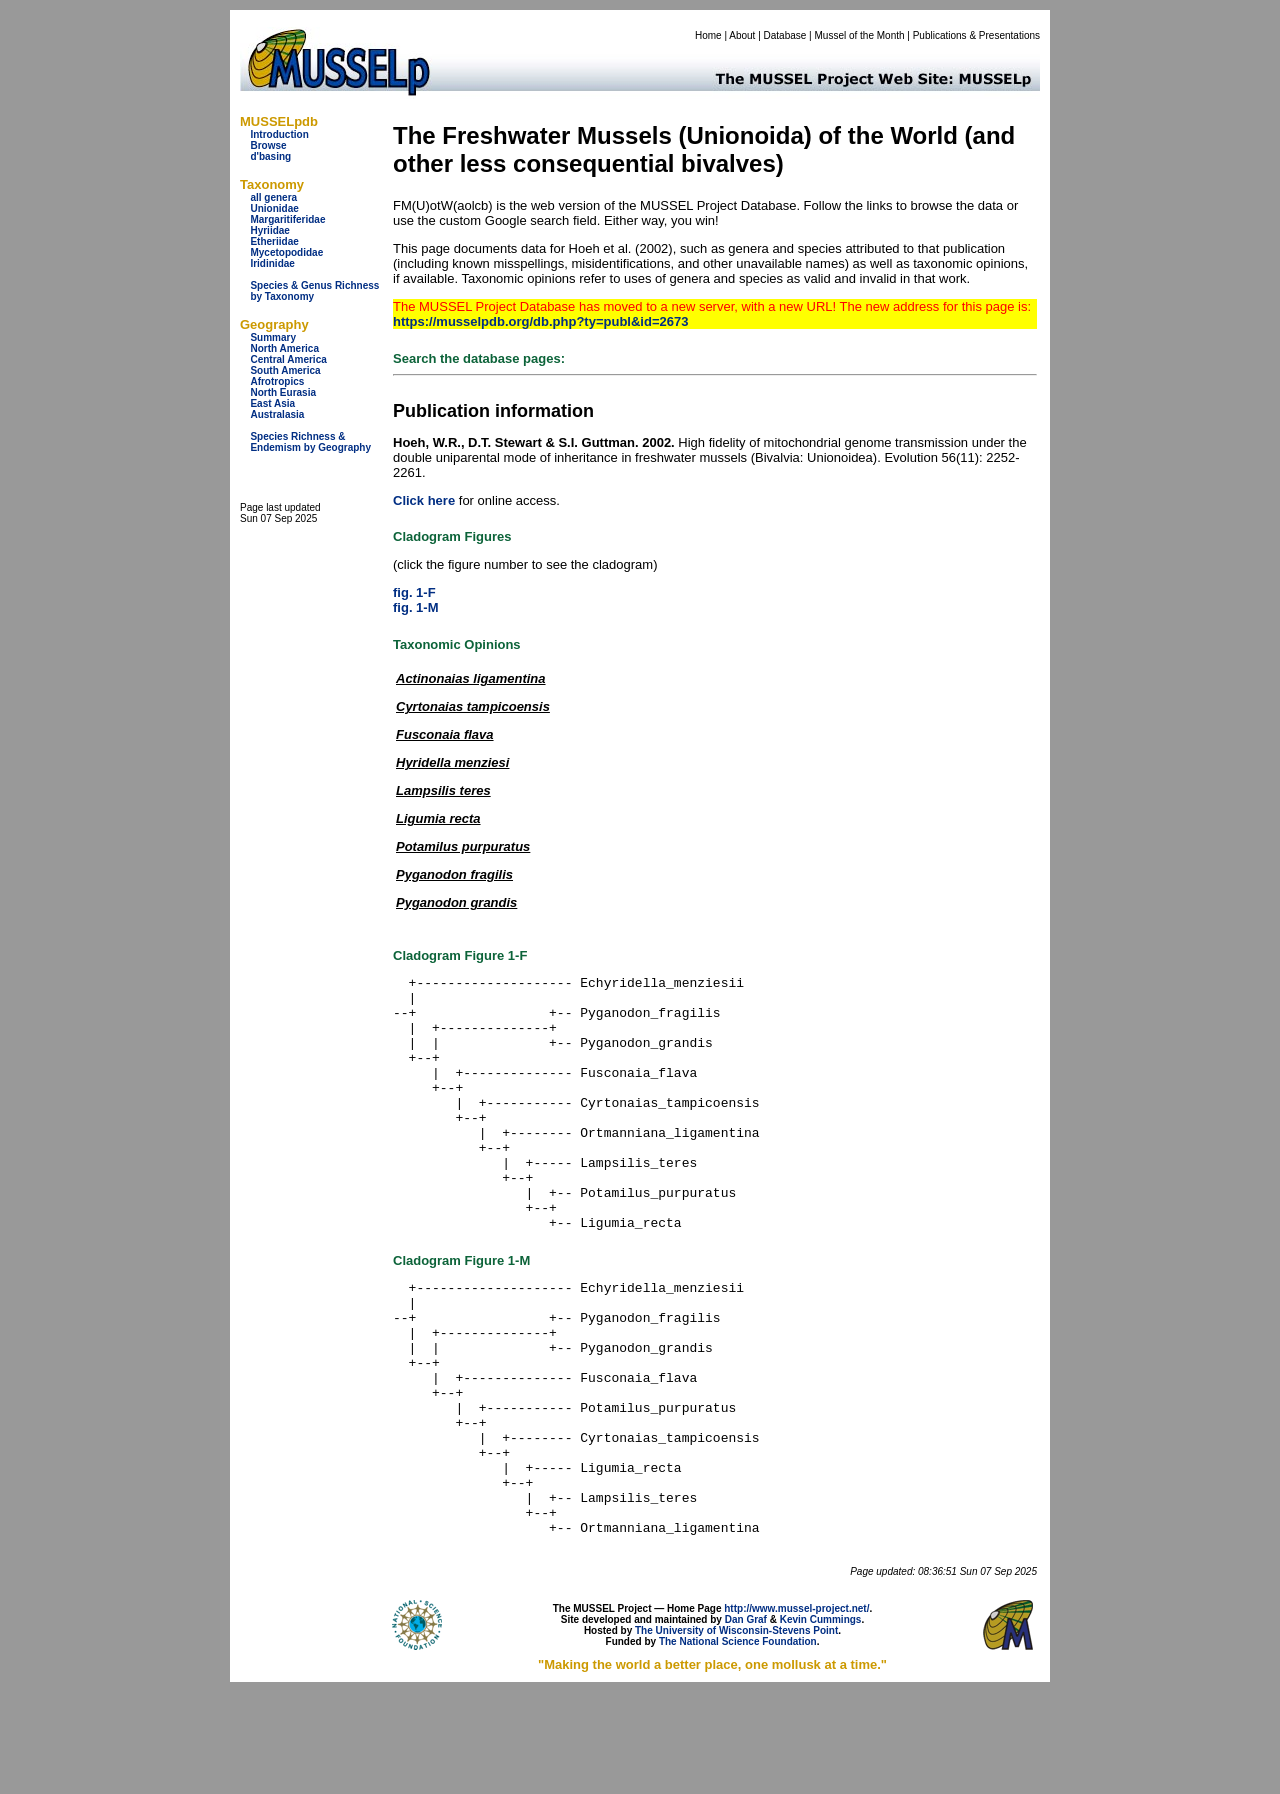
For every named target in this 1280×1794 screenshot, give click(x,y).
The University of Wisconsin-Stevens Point (736, 1732)
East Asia (272, 403)
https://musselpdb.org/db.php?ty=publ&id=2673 (540, 321)
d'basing (270, 156)
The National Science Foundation (738, 1743)
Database (785, 35)
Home (708, 35)
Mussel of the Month (860, 35)
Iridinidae (272, 263)
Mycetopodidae (286, 252)
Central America (288, 359)
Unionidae (274, 208)
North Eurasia (283, 392)
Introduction (279, 134)
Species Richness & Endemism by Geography (310, 442)
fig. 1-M (416, 607)
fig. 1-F (414, 592)
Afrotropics (277, 381)
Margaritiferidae (287, 219)
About (742, 35)
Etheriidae (274, 241)
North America (284, 348)
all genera (273, 197)
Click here (424, 500)
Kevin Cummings (821, 1721)
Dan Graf (746, 1721)
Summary (273, 337)
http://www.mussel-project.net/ (796, 1710)
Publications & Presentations (976, 35)
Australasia (277, 414)
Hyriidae (269, 230)
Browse (268, 145)
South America (285, 370)
